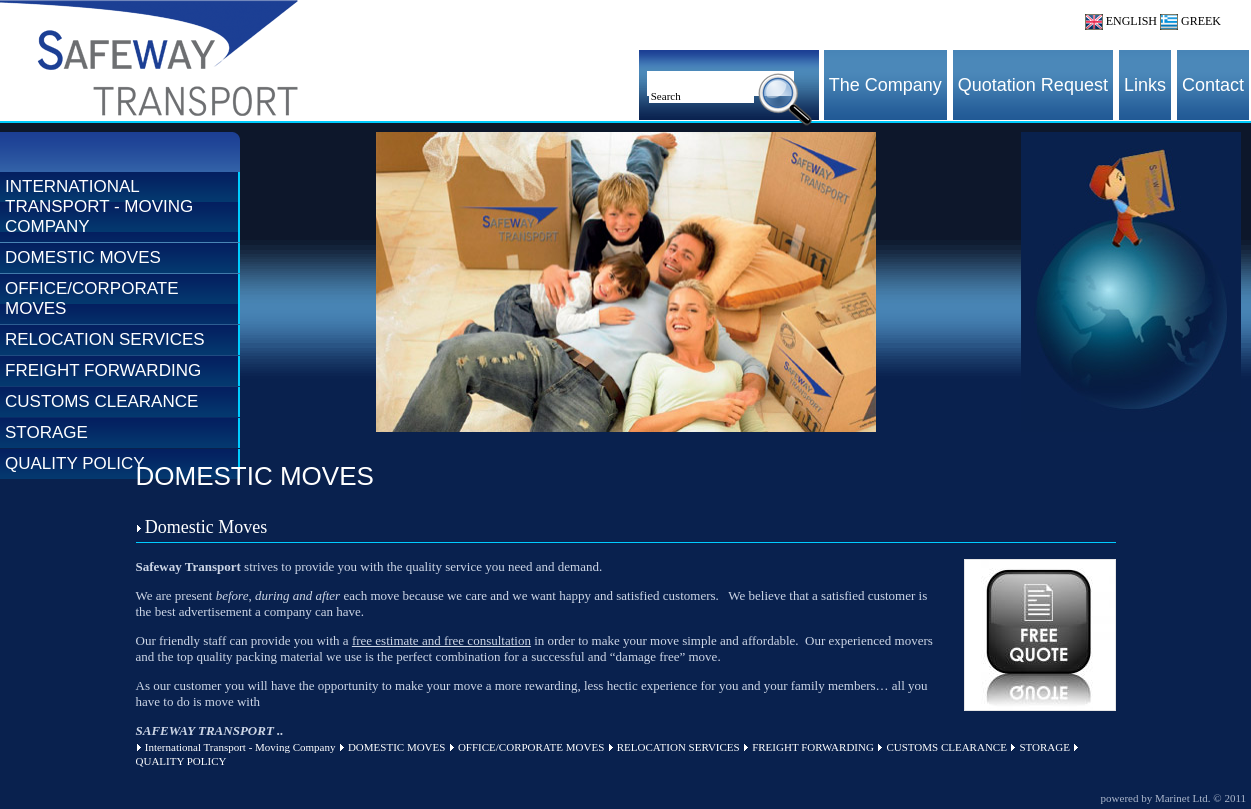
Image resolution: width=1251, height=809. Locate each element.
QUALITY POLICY (75, 463)
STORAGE (46, 432)
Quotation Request (1033, 85)
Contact (1213, 85)
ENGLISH (1121, 21)
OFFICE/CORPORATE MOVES (91, 298)
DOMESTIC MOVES (83, 257)
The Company (885, 85)
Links (1145, 85)
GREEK (1190, 21)
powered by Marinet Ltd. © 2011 (1173, 798)
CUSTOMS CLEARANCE (101, 401)
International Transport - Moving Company (99, 206)
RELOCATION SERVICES (105, 339)
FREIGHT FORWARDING (103, 370)
